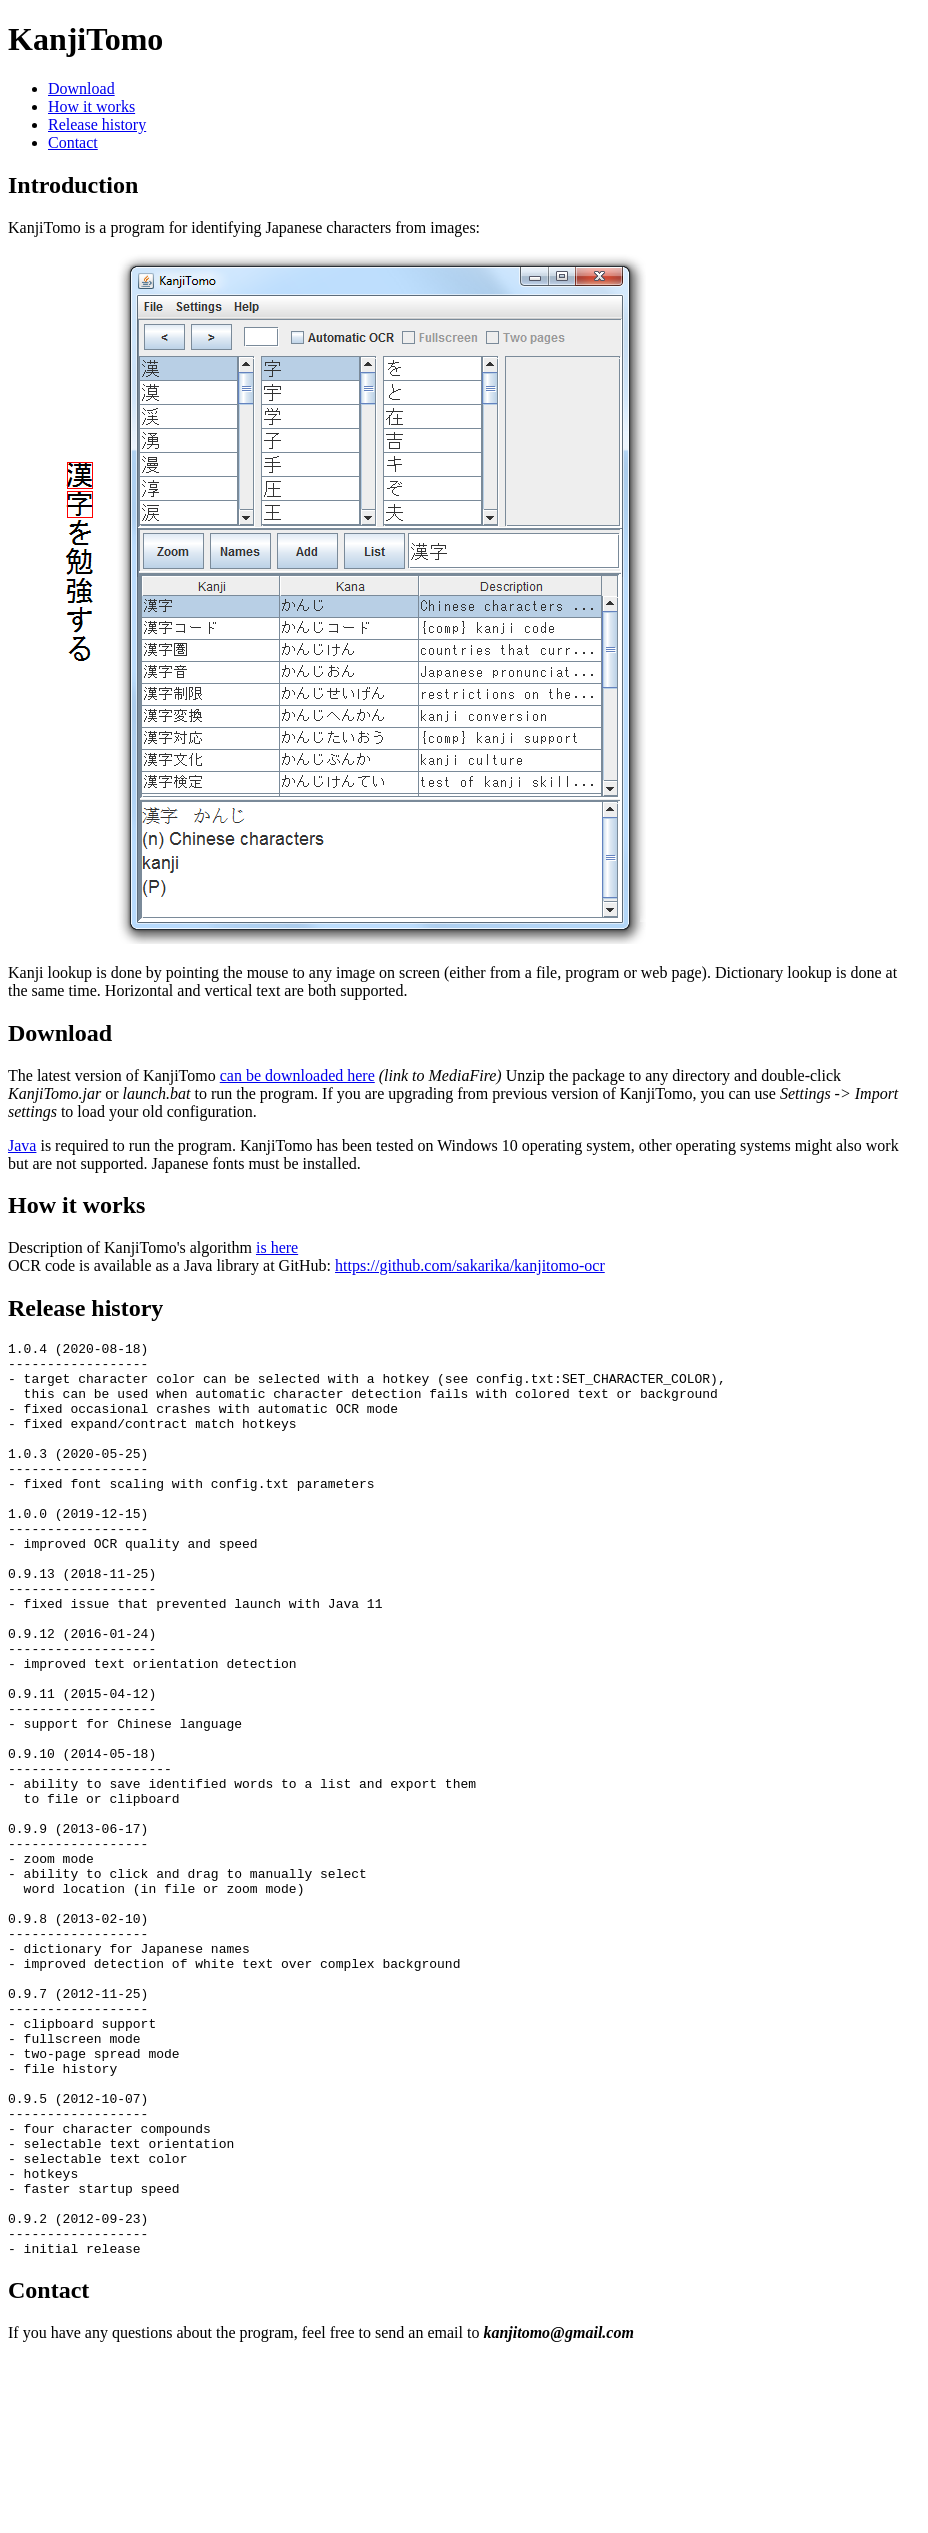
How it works (91, 106)
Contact (73, 142)
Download (81, 88)
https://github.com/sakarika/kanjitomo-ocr (470, 1265)
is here (277, 1247)
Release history (97, 124)
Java (22, 1145)
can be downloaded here (297, 1075)
